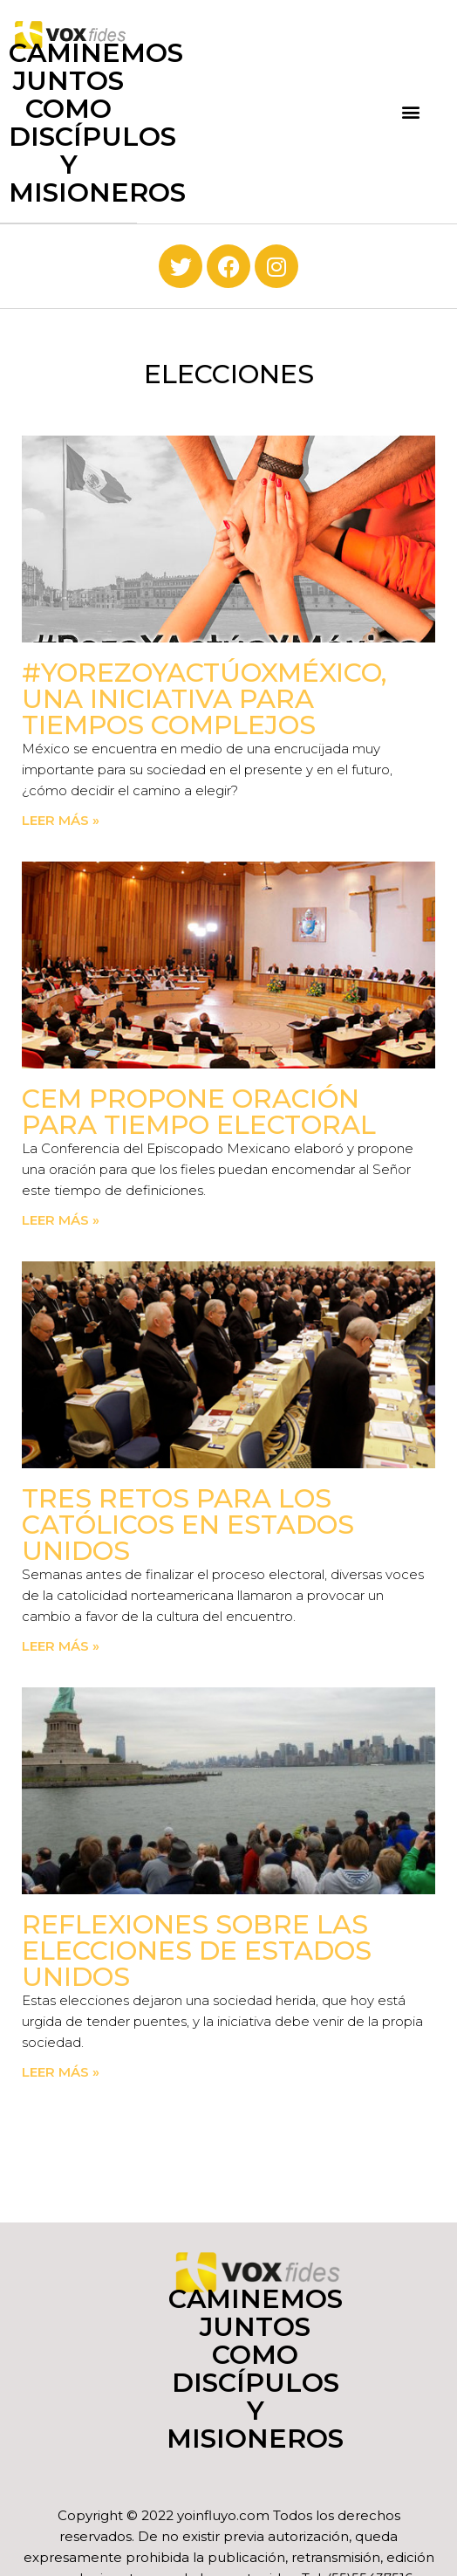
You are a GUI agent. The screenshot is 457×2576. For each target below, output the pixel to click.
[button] (410, 111)
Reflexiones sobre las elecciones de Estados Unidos (197, 1950)
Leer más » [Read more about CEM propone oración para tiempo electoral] (60, 1220)
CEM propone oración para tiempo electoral (199, 1111)
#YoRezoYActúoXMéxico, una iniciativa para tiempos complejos (204, 698)
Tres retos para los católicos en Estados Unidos (188, 1524)
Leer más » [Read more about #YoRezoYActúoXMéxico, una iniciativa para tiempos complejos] (60, 820)
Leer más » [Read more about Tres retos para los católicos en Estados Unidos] (60, 1646)
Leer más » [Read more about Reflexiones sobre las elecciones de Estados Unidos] (60, 2072)
